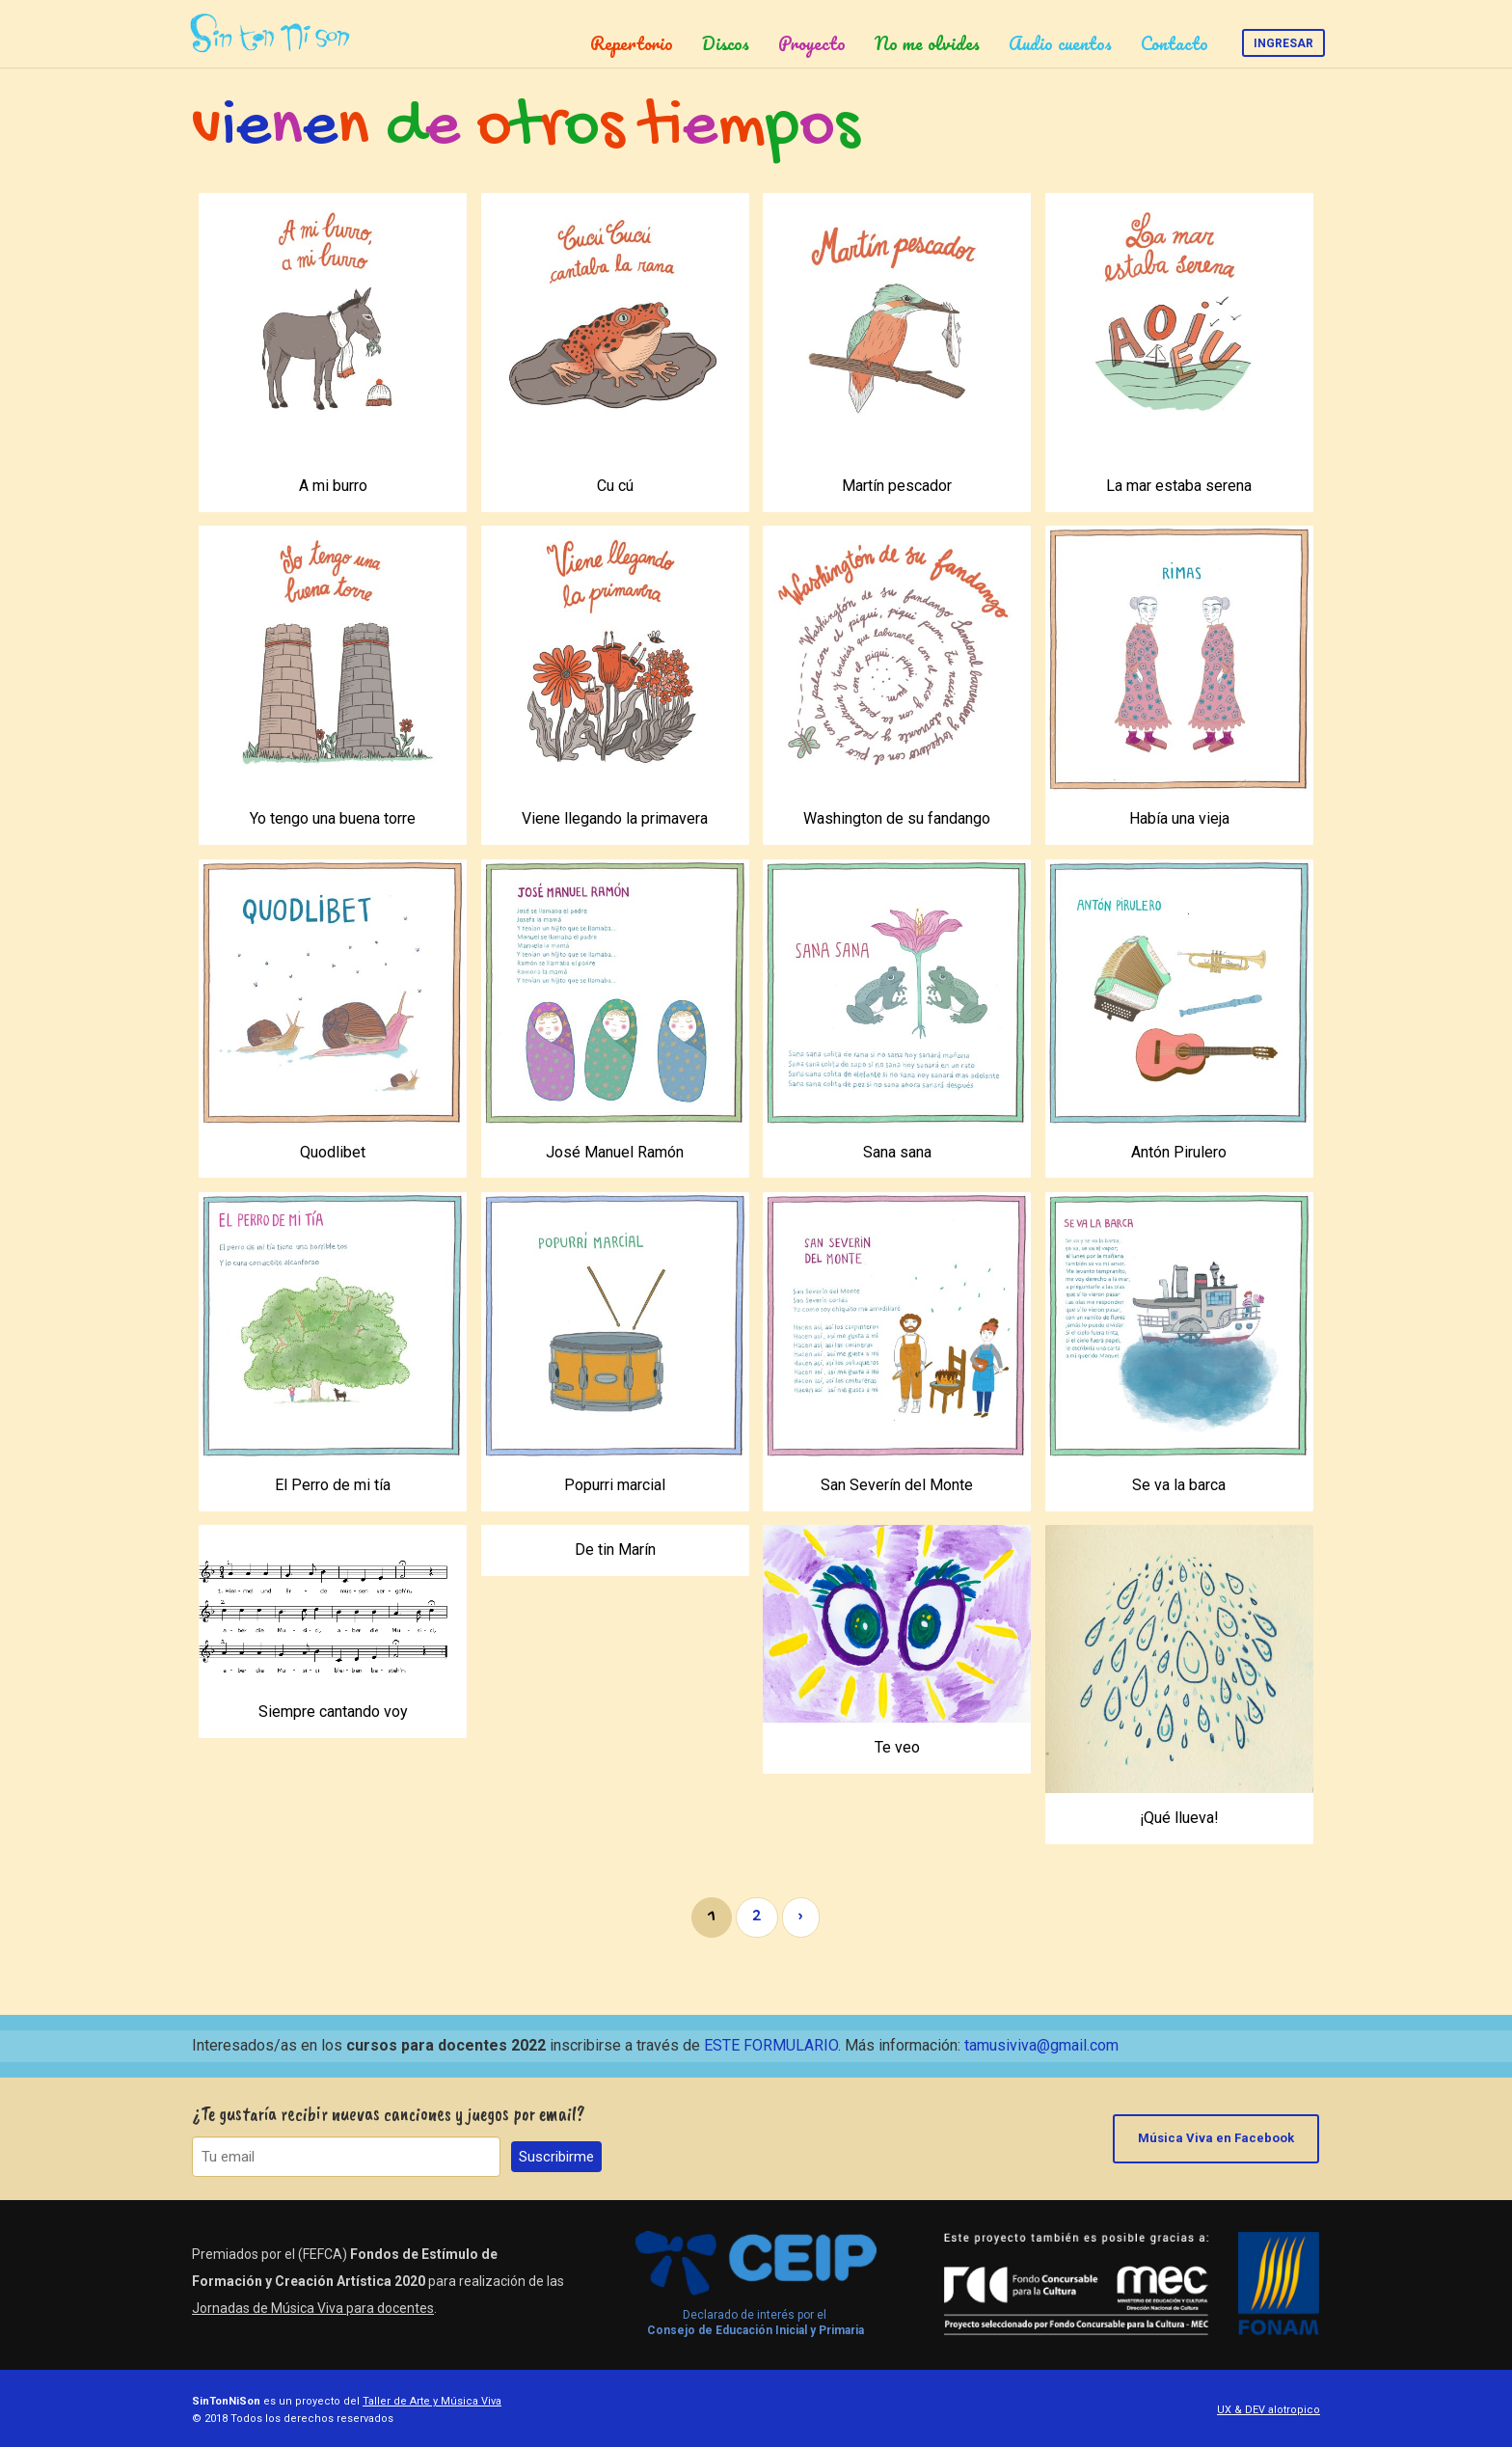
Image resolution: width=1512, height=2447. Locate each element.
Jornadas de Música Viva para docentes (313, 2308)
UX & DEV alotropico (1268, 2410)
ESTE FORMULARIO (771, 2045)
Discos (725, 43)
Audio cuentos (1060, 43)
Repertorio (631, 43)
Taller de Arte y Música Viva (432, 2401)
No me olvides (927, 43)
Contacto (1174, 43)
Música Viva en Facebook (1217, 2138)
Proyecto (812, 43)
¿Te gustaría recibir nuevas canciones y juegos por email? (388, 2114)
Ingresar (1283, 43)
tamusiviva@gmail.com (1041, 2045)
